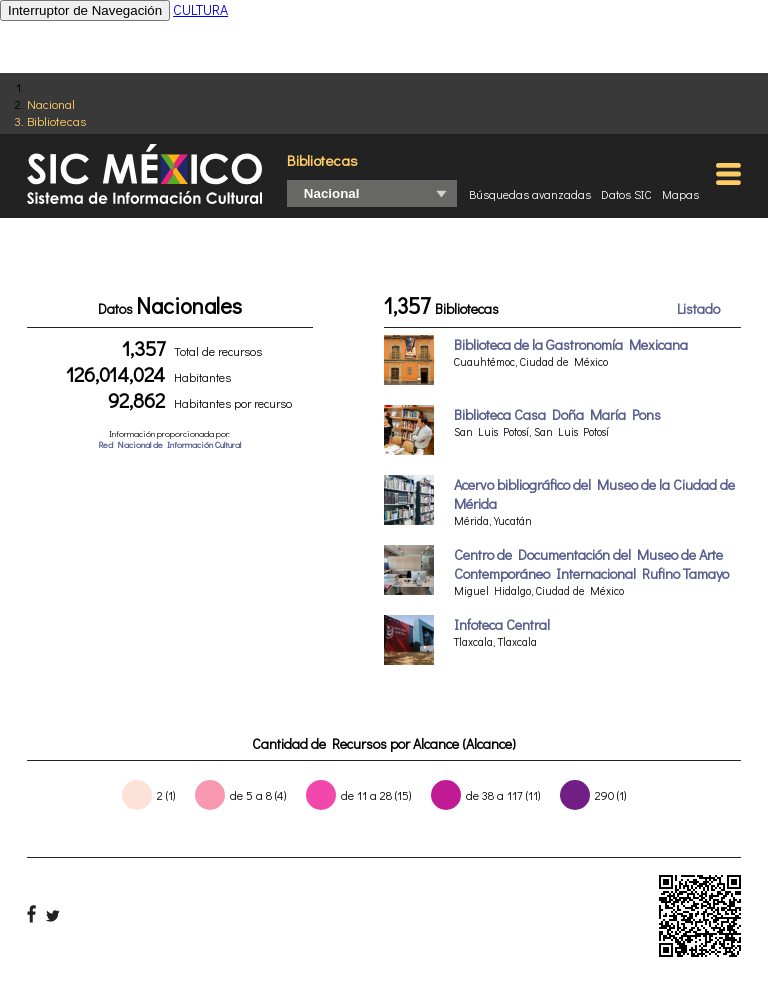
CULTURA (200, 9)
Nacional (51, 103)
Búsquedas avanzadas (530, 194)
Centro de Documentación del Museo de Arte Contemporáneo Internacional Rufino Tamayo (591, 564)
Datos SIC (626, 194)
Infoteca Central (502, 624)
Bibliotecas (56, 120)
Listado (698, 308)
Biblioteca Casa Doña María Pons (557, 414)
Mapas (680, 194)
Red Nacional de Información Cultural (169, 444)
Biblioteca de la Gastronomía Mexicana (571, 344)
